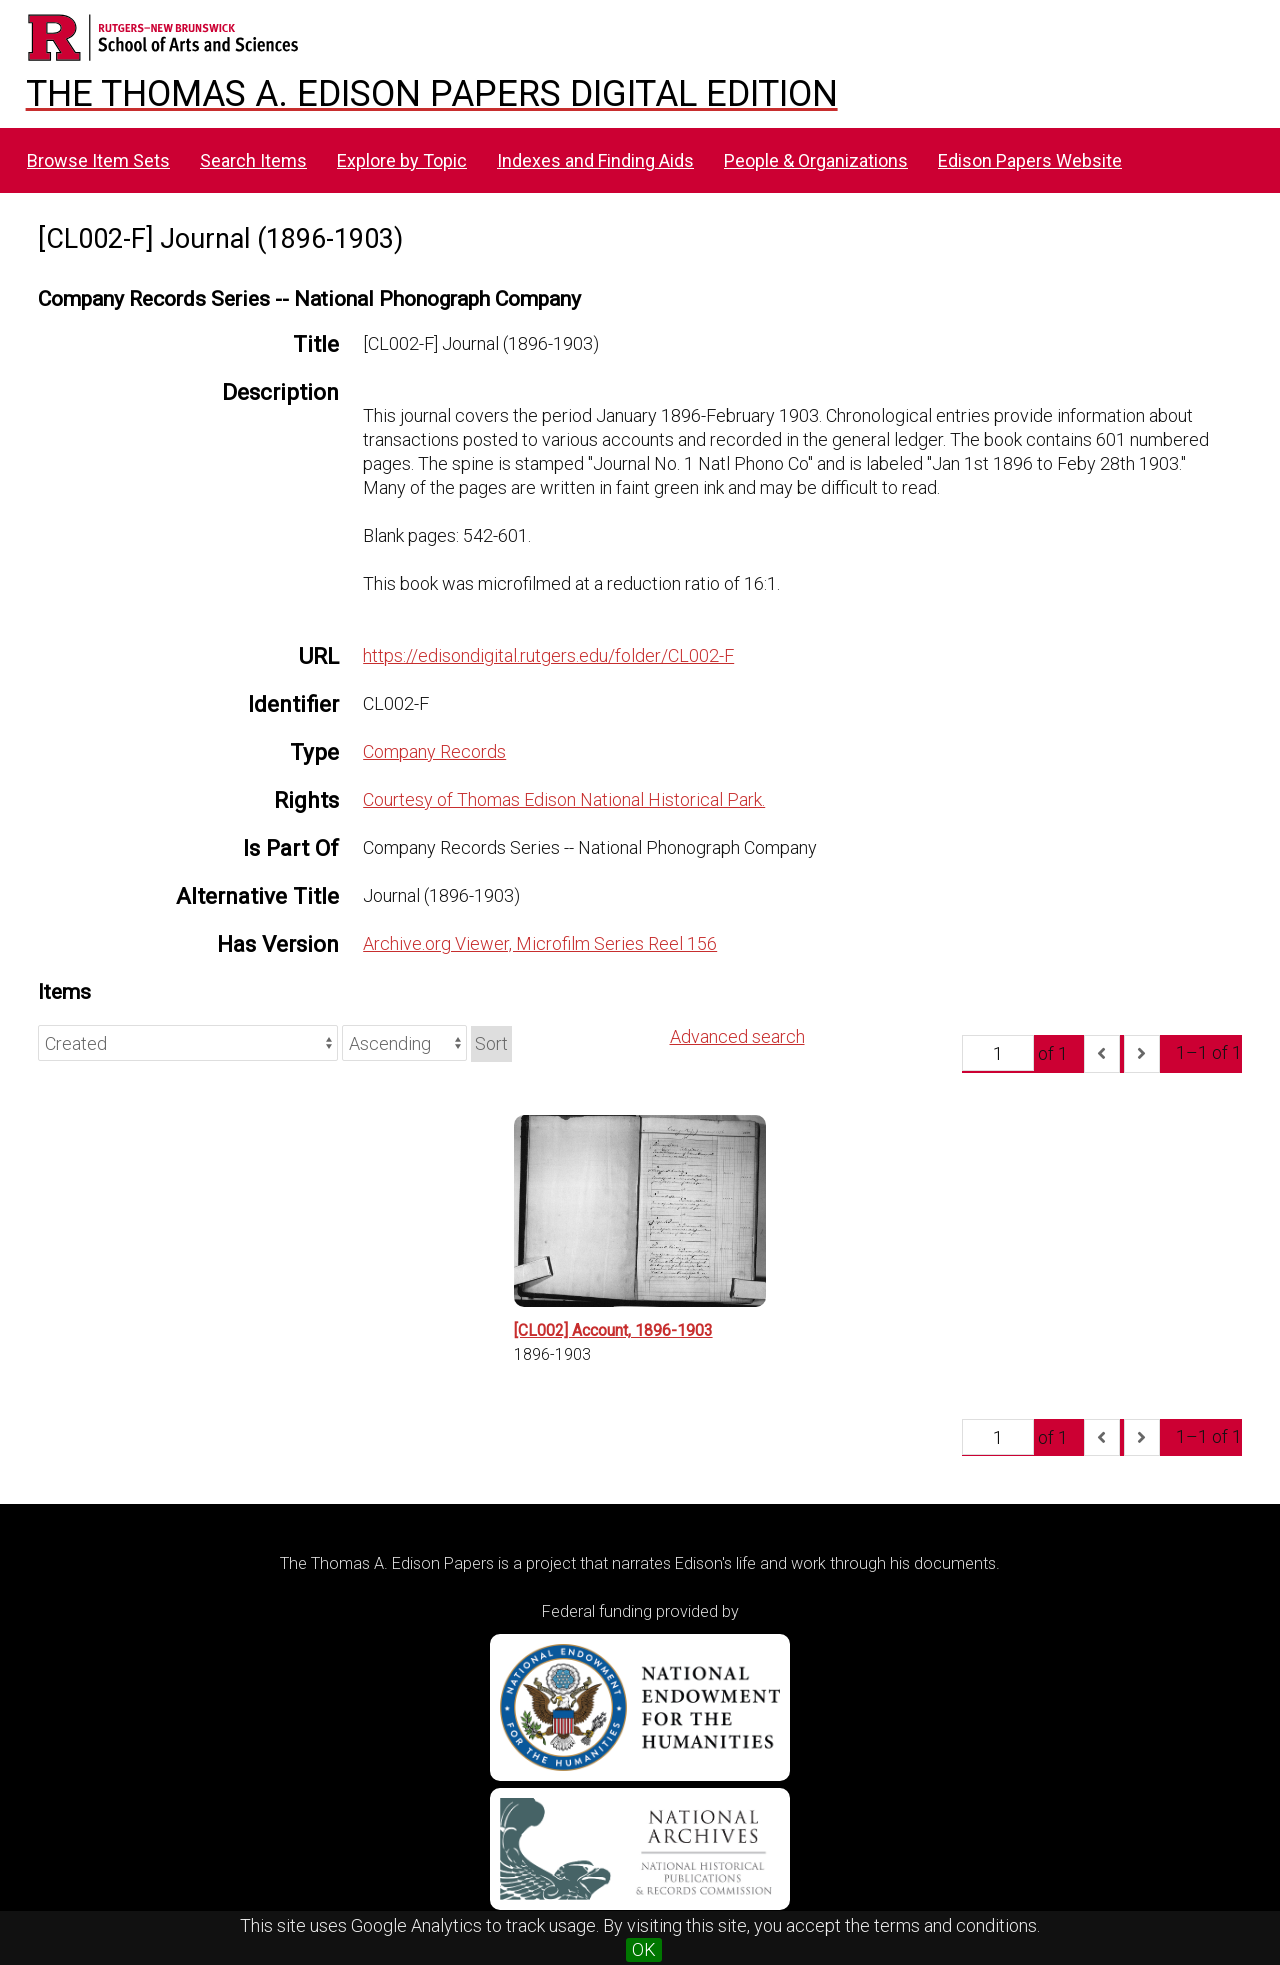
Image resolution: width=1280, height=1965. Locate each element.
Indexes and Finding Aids (595, 160)
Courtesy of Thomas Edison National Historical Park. (564, 799)
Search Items (253, 160)
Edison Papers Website (1030, 160)
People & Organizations (816, 160)
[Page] (998, 1053)
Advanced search (737, 1036)
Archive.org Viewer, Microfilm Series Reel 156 (540, 943)
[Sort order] (404, 1043)
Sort (491, 1043)
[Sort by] (188, 1043)
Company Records (434, 751)
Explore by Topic (402, 160)
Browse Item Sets (98, 160)
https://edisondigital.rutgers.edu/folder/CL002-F (548, 655)
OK (644, 1949)
